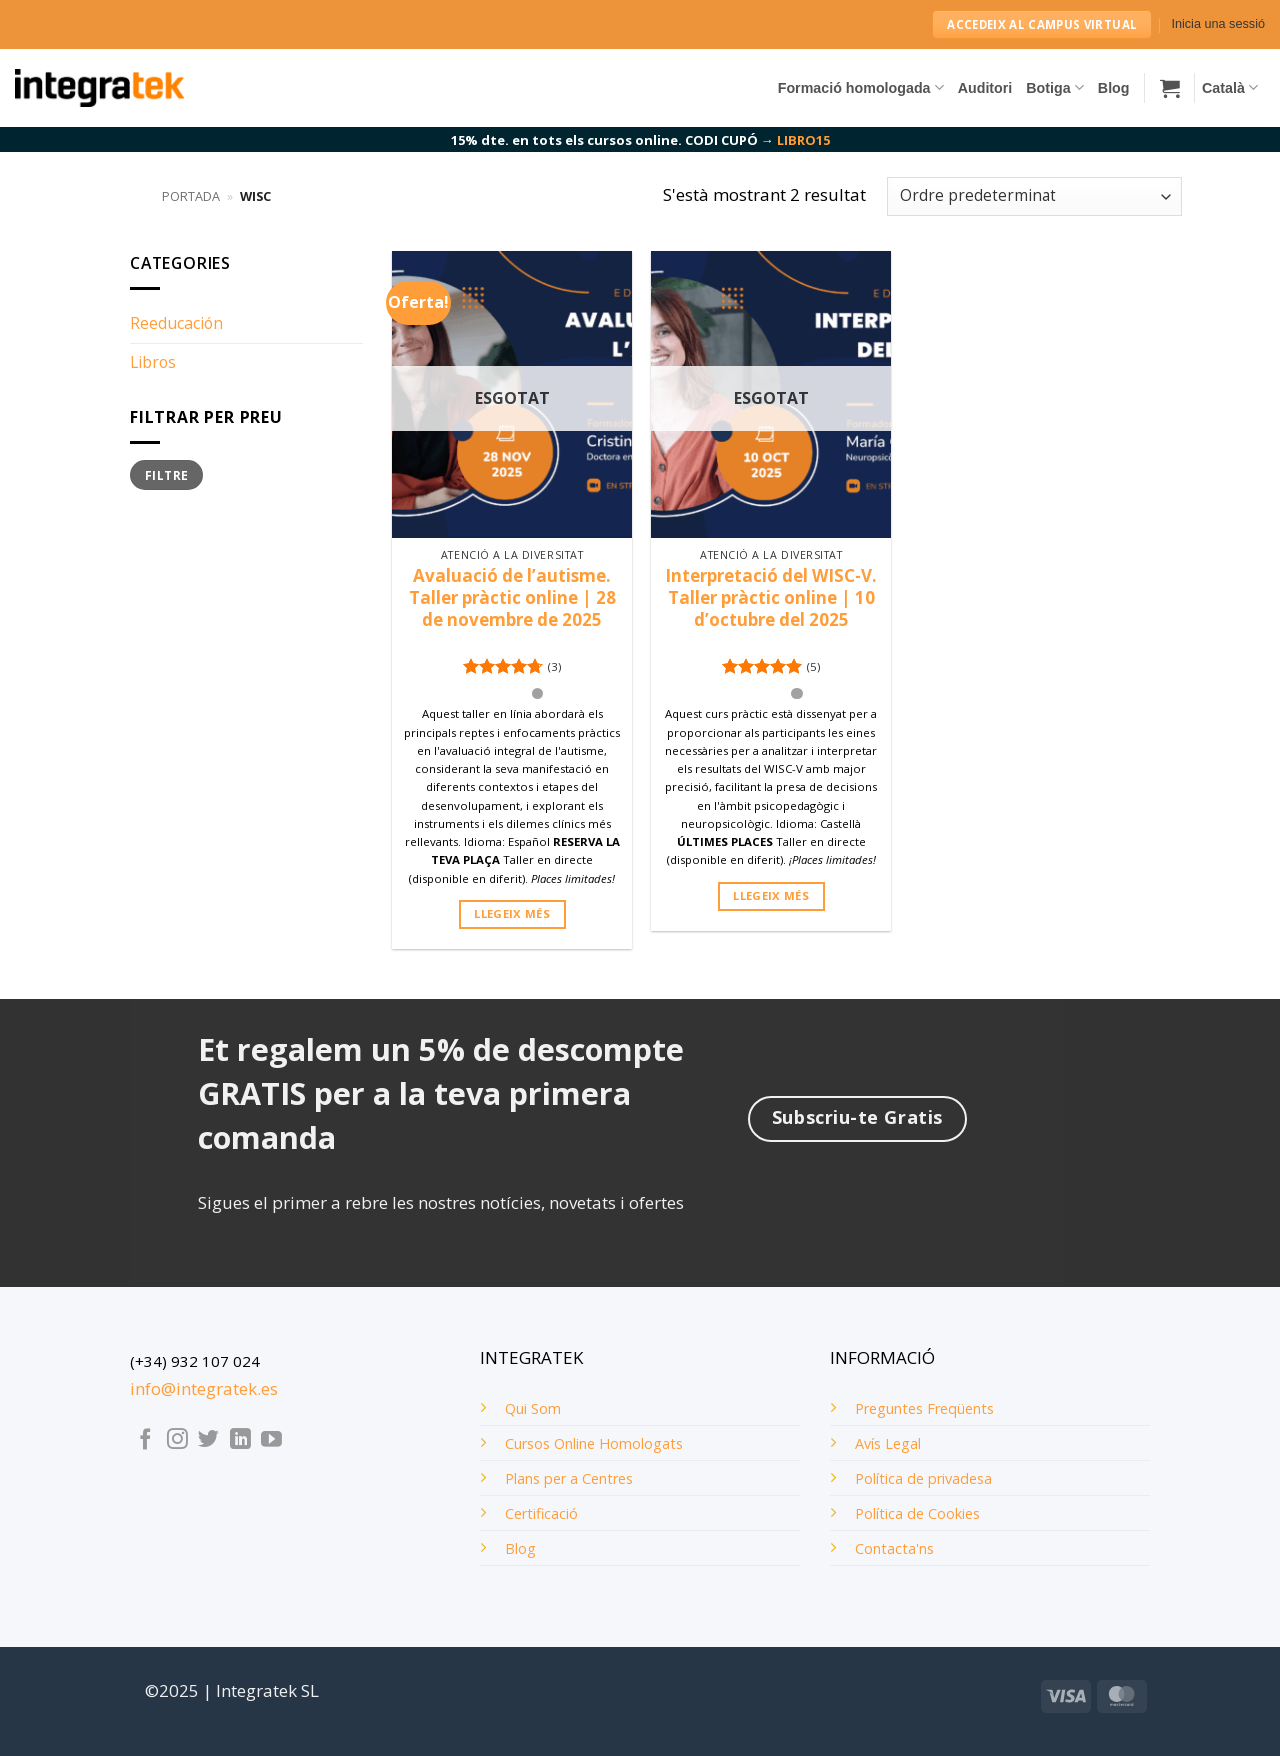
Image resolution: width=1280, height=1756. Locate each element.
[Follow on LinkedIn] (240, 1440)
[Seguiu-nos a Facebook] (145, 1440)
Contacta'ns (894, 1548)
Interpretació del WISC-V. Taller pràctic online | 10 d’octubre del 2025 (771, 598)
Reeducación (176, 323)
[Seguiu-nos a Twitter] (208, 1440)
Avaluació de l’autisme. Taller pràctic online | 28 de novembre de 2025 (512, 598)
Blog (1114, 88)
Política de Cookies (917, 1513)
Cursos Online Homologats (594, 1443)
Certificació (541, 1513)
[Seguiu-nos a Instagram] (177, 1440)
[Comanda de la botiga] (1034, 196)
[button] (1218, 24)
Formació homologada (861, 87)
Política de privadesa (923, 1478)
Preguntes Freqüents (924, 1408)
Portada (191, 196)
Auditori (985, 88)
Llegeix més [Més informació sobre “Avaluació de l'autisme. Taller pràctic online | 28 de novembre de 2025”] (512, 913)
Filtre (166, 475)
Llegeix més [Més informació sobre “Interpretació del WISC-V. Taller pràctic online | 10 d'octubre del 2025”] (771, 895)
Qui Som (533, 1408)
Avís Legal (888, 1443)
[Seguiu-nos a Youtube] (271, 1440)
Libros (153, 362)
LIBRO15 (803, 140)
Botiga (1055, 87)
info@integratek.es (204, 1388)
